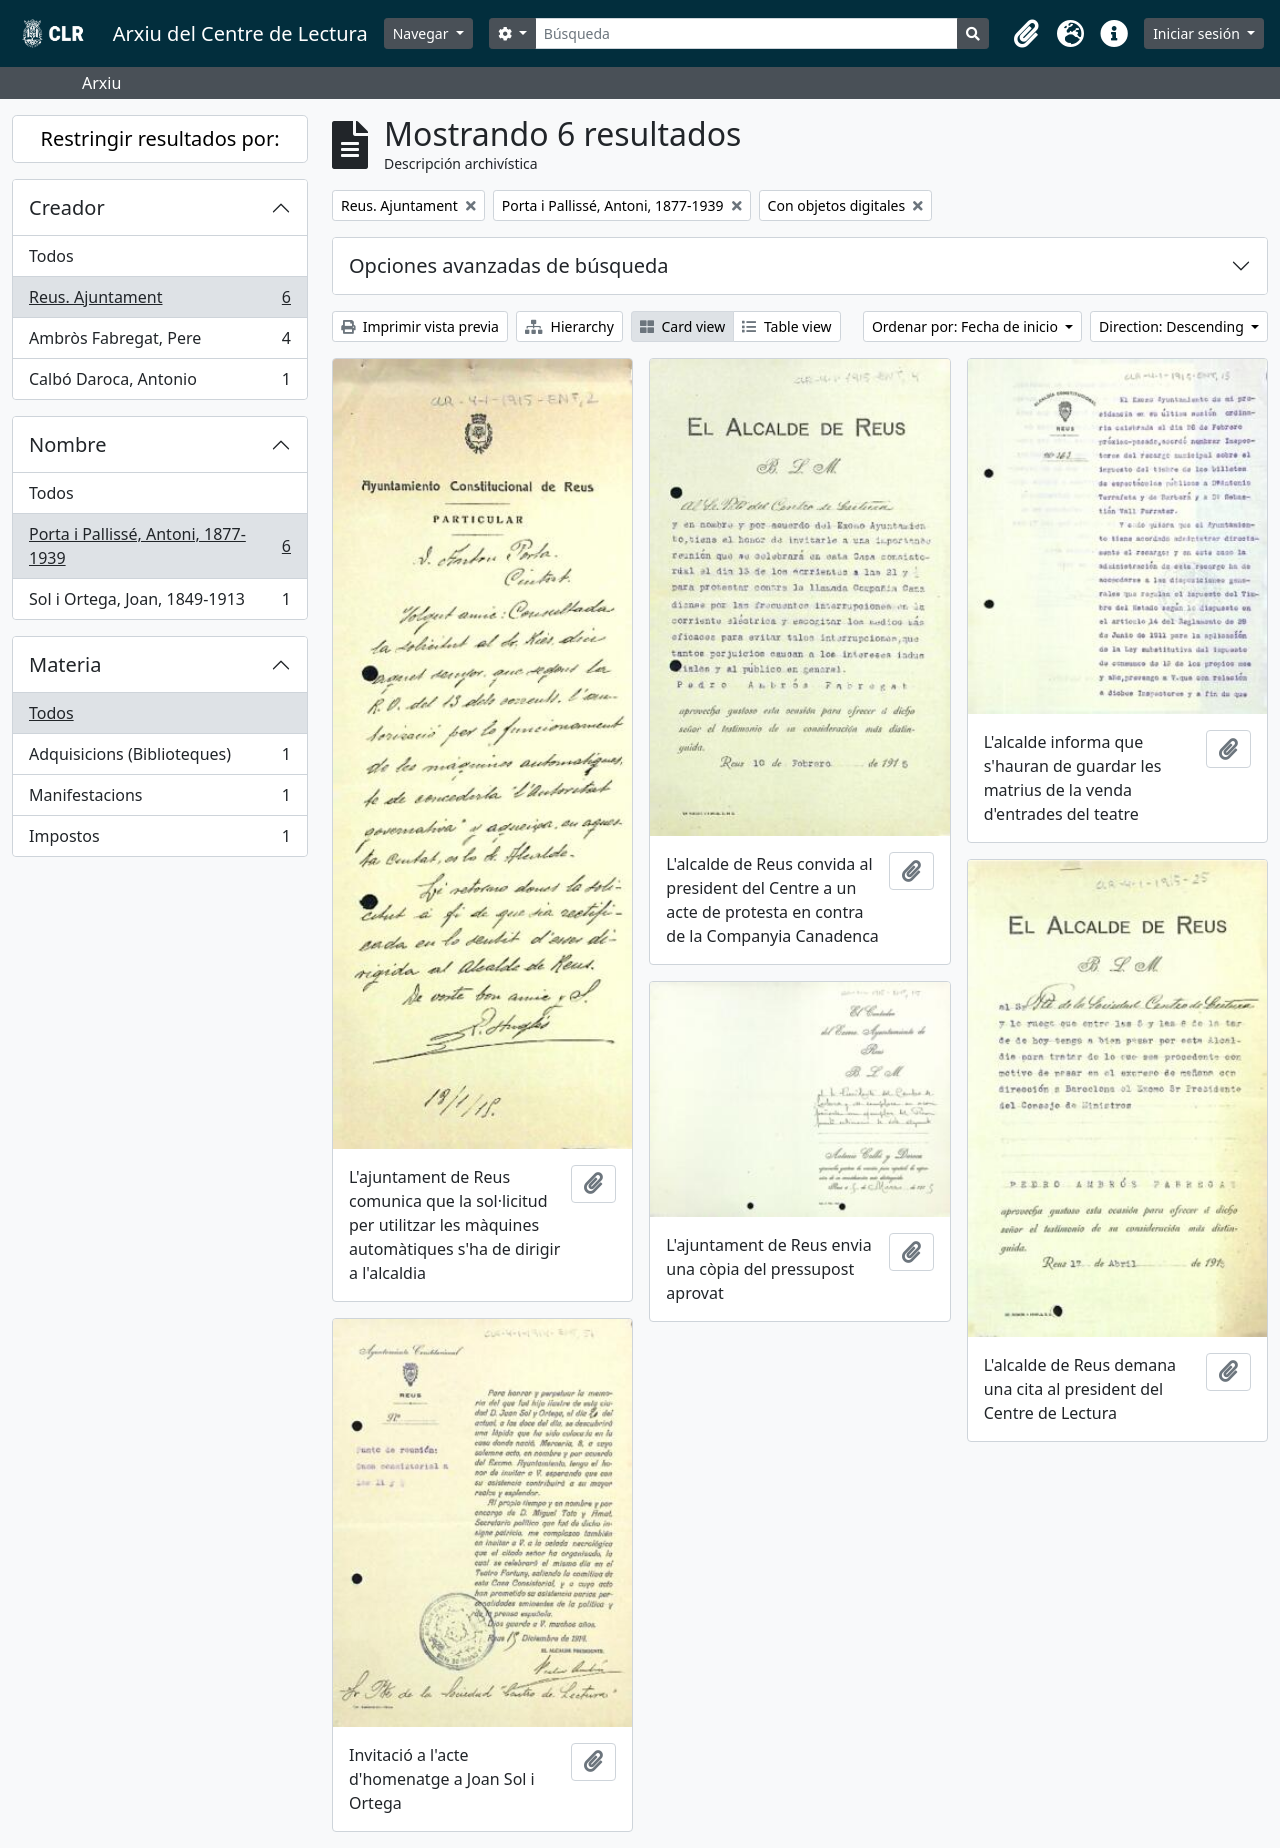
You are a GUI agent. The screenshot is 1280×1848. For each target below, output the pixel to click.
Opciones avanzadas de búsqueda (509, 265)
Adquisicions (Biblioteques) (159, 758)
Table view (786, 326)
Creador (67, 207)
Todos (51, 256)
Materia (65, 664)
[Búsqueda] (746, 33)
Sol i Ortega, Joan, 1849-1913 (159, 603)
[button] (1026, 34)
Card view (682, 326)
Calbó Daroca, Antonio (159, 383)
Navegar (422, 33)
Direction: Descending (1173, 326)
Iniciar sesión (1198, 33)
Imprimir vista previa (420, 326)
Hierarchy (569, 326)
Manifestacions (159, 799)
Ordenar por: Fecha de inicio (967, 326)
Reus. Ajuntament (159, 301)
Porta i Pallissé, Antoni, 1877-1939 (159, 546)
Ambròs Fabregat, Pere (159, 342)
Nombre (67, 444)
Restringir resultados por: (159, 138)
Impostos (159, 840)
